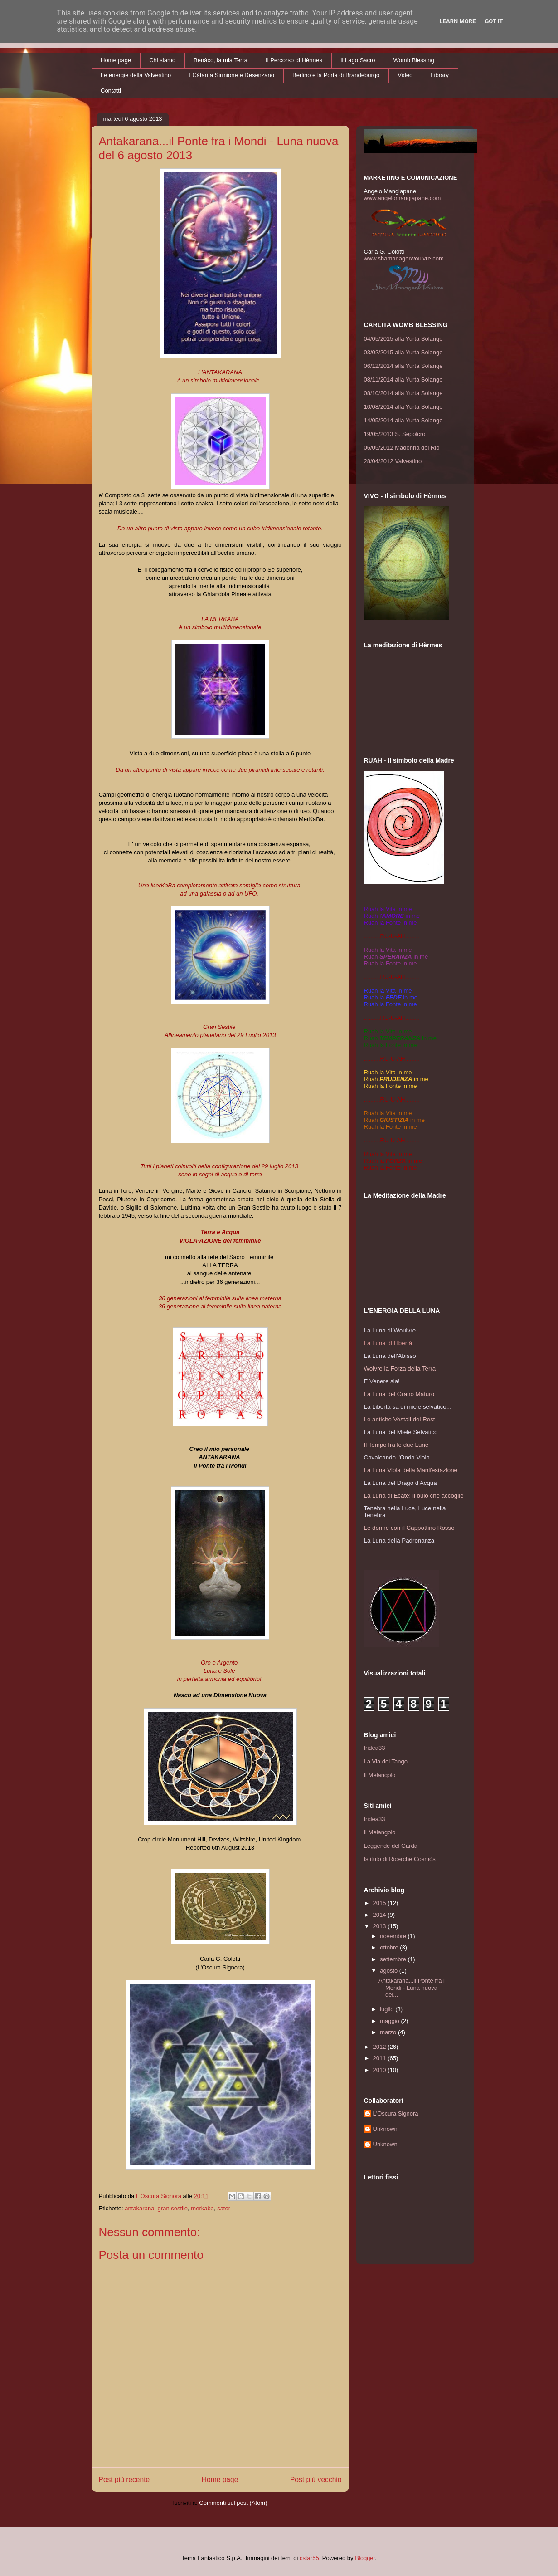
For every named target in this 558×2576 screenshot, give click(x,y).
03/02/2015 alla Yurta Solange (403, 352)
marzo (389, 2032)
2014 (380, 1914)
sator (223, 2208)
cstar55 (309, 2558)
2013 (380, 1926)
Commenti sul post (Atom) (233, 2502)
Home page (116, 60)
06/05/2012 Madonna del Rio (402, 447)
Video (405, 75)
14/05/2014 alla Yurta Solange (403, 420)
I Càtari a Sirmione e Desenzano (231, 75)
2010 (380, 2070)
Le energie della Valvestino (136, 75)
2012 (380, 2046)
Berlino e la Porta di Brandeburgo (335, 75)
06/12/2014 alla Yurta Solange (403, 365)
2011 (380, 2058)
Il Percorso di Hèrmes (294, 60)
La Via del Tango (386, 1761)
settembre (394, 1959)
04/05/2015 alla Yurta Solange (403, 338)
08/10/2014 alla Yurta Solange (403, 393)
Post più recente (124, 2479)
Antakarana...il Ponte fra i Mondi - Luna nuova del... (411, 1987)
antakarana (139, 2208)
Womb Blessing (413, 60)
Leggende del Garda (391, 1845)
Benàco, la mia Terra (220, 60)
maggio (390, 2021)
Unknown (385, 2128)
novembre (394, 1936)
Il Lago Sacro (357, 60)
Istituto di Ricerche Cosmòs (400, 1859)
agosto (389, 1970)
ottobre (390, 1947)
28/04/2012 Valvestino (393, 461)
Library (440, 75)
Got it (494, 21)
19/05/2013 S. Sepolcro (395, 434)
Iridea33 (374, 1747)
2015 (380, 1903)
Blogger (365, 2558)
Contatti (111, 90)
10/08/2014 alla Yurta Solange (403, 406)
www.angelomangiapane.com (402, 198)
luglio (387, 2009)
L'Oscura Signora (395, 2113)
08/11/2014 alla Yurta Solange (403, 379)
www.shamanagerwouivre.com (404, 258)
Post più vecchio (316, 2479)
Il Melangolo (380, 1775)
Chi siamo (162, 60)
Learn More (458, 21)
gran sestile (173, 2208)
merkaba (202, 2208)
